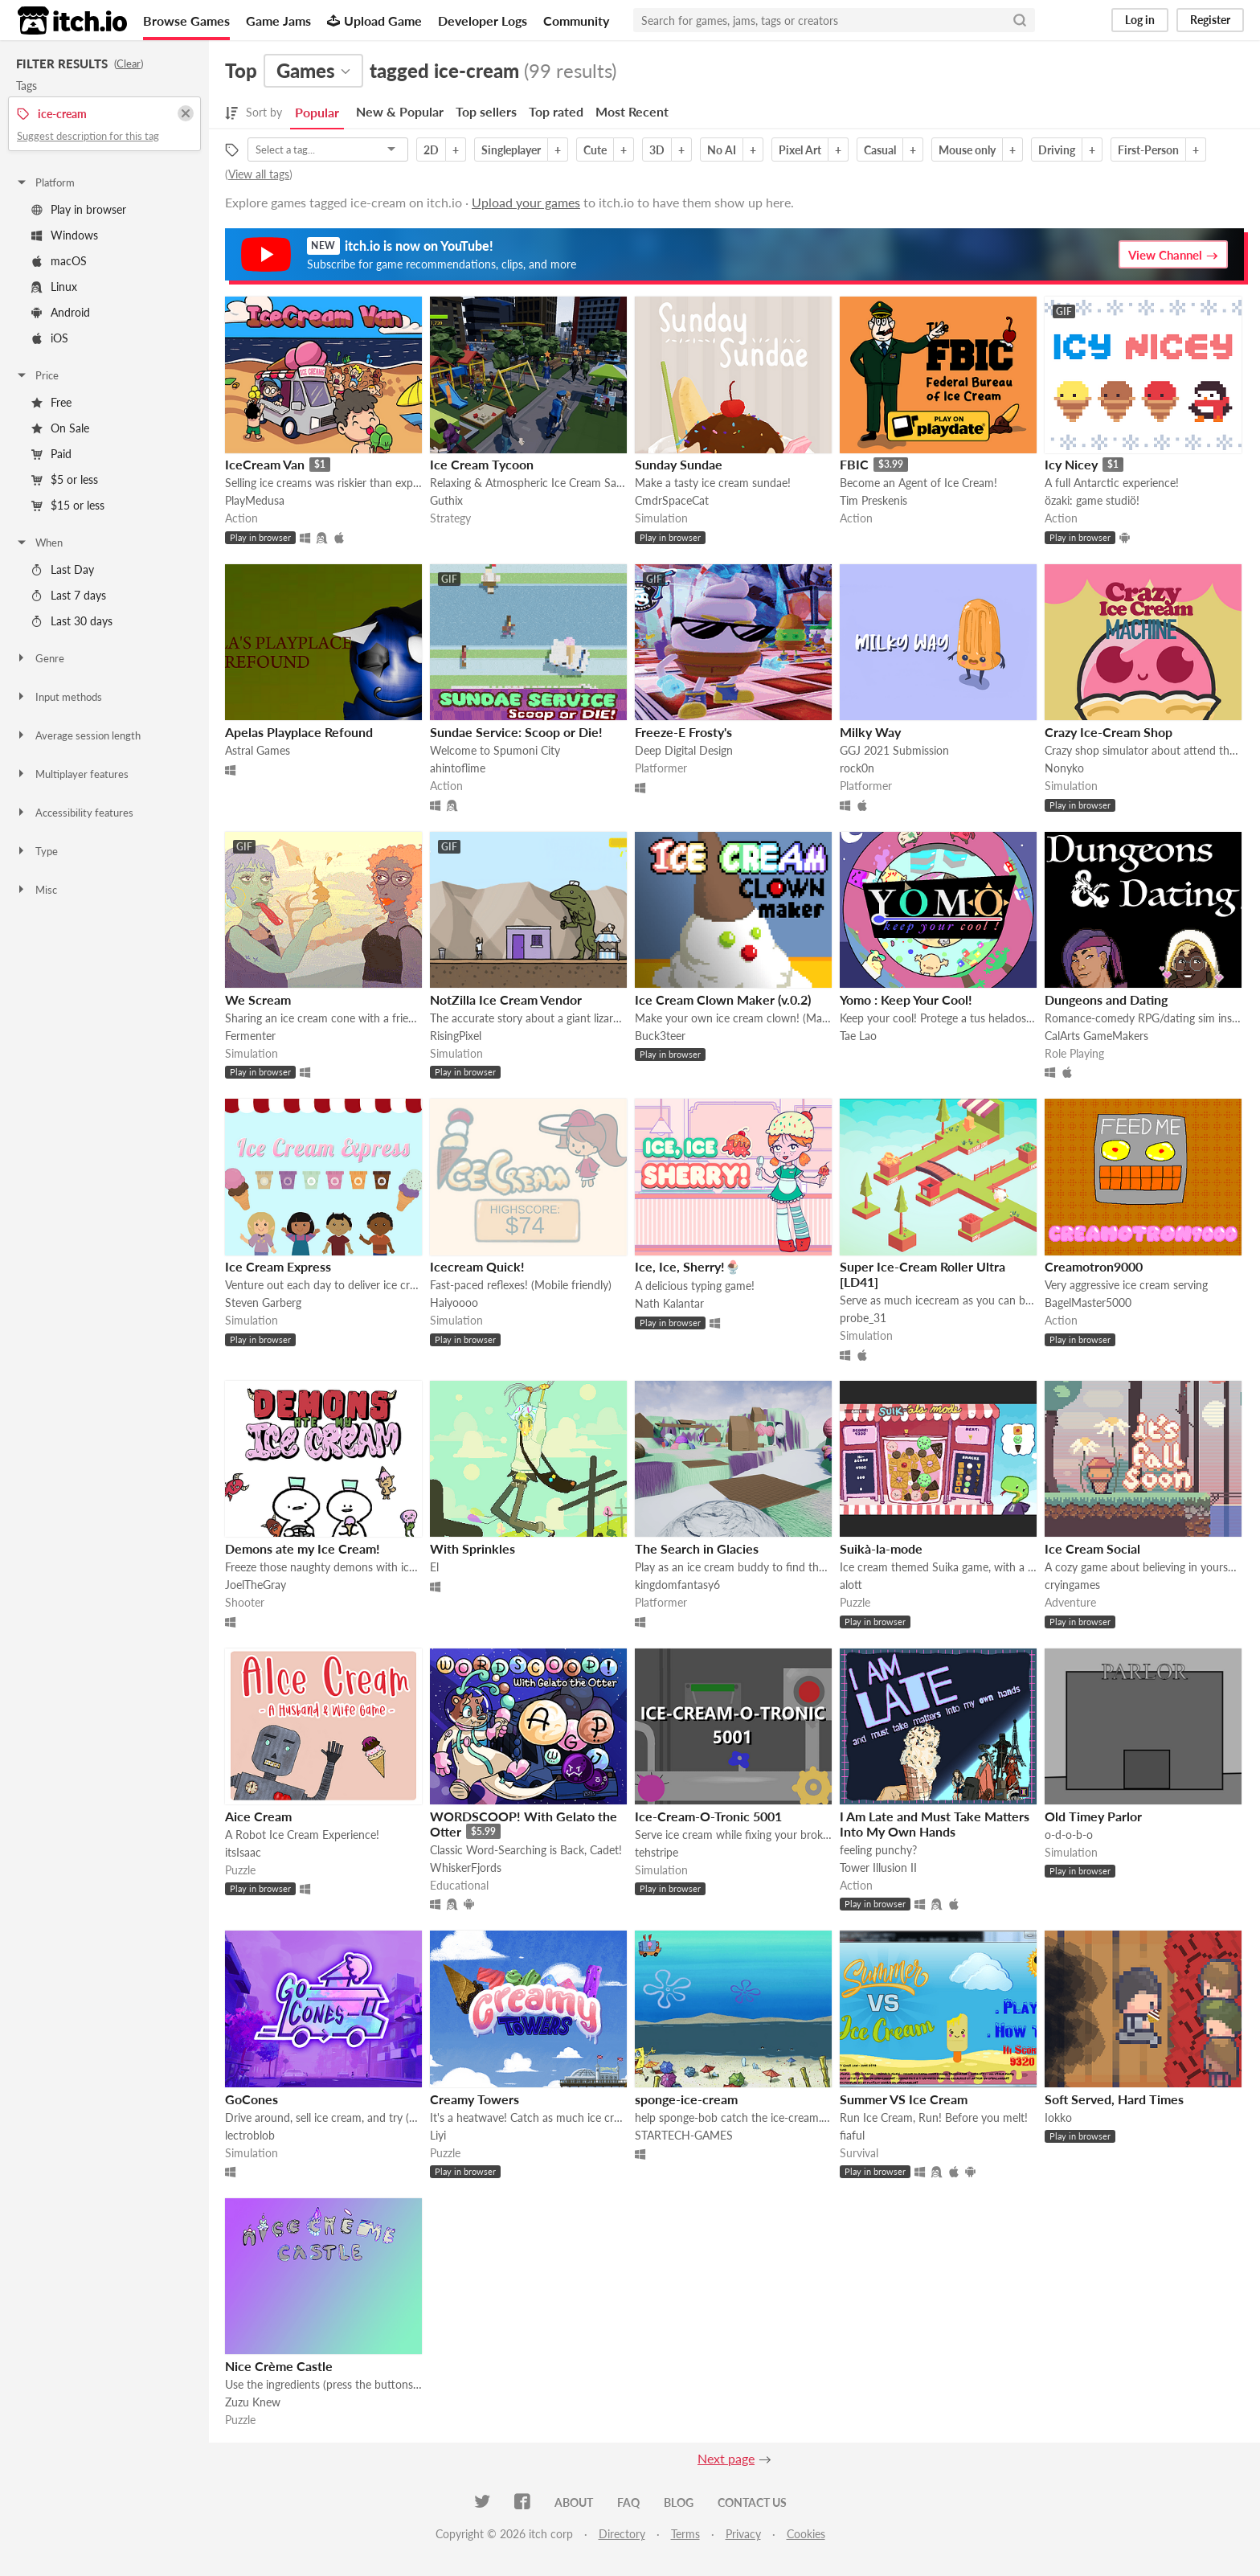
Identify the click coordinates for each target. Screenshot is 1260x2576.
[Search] (1019, 20)
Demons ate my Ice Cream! (302, 1548)
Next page (726, 2458)
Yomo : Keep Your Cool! (906, 999)
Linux (54, 286)
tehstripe (656, 1852)
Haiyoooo (454, 1302)
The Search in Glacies (697, 1548)
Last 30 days (71, 621)
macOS (59, 261)
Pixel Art (800, 150)
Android (60, 312)
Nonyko (1064, 768)
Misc (36, 889)
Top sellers (486, 111)
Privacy (743, 2534)
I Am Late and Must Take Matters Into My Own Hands (934, 1823)
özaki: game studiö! (1092, 500)
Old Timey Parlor (1093, 1816)
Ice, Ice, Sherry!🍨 (688, 1266)
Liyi (438, 2135)
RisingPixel (455, 1035)
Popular (317, 112)
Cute (595, 150)
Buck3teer (660, 1035)
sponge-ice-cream (686, 2099)
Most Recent (632, 111)
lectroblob (250, 2135)
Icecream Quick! (477, 1266)
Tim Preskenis (873, 500)
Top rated (556, 111)
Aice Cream (258, 1816)
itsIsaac (243, 1852)
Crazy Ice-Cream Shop (1108, 731)
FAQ (628, 2502)
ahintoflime (457, 768)
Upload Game (374, 20)
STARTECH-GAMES (684, 2135)
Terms (685, 2534)
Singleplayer (511, 150)
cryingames (1072, 1584)
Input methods (58, 696)
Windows (64, 235)
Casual (880, 150)
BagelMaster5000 (1088, 1302)
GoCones (251, 2099)
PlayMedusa (254, 500)
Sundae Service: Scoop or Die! (516, 731)
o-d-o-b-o (1069, 1834)
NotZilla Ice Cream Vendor (506, 999)
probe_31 (863, 1318)
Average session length (78, 735)
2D (431, 150)
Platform (45, 182)
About (573, 2502)
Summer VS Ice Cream (904, 2099)
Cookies (806, 2534)
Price (37, 375)
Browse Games (186, 20)
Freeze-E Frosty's (683, 731)
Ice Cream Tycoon (482, 464)
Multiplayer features (72, 774)
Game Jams (278, 20)
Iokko (1058, 2117)
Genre (39, 658)
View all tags (258, 174)
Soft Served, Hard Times (1114, 2099)
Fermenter (250, 1035)
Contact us (752, 2502)
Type (36, 851)
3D (657, 150)
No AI (721, 150)
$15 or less (67, 505)
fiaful (852, 2135)
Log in (1140, 20)
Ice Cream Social (1092, 1548)
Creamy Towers (474, 2099)
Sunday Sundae (678, 464)
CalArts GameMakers (1096, 1035)
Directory (622, 2534)
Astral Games (257, 750)
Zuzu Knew (252, 2402)
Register (1210, 20)
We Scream (258, 999)
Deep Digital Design (684, 750)
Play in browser (78, 209)
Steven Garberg (263, 1302)
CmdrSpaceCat (672, 500)
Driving (1056, 150)
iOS (49, 338)
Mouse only (967, 150)
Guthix (446, 500)
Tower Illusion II (878, 1867)
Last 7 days (68, 595)
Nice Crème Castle (279, 2365)
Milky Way (870, 731)
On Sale (60, 428)
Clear (129, 63)
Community (576, 20)
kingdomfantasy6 (677, 1584)
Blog (678, 2502)
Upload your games (526, 202)
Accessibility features (74, 812)
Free (51, 402)
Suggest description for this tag (88, 135)
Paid (51, 454)
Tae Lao (858, 1035)
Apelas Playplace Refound (299, 731)
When (39, 542)
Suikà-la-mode (881, 1548)
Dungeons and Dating (1106, 999)
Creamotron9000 (1094, 1266)
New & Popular (400, 111)
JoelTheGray (255, 1584)
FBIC (854, 464)
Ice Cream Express (278, 1266)
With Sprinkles (472, 1548)
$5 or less (64, 479)
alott (851, 1584)
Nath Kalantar (669, 1303)
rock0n (857, 768)
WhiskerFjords (465, 1867)
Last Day (62, 569)
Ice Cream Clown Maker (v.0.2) (723, 999)
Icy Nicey (1071, 464)
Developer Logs (482, 20)
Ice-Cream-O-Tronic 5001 (708, 1816)
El (434, 1567)
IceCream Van (265, 464)
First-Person (1148, 150)
